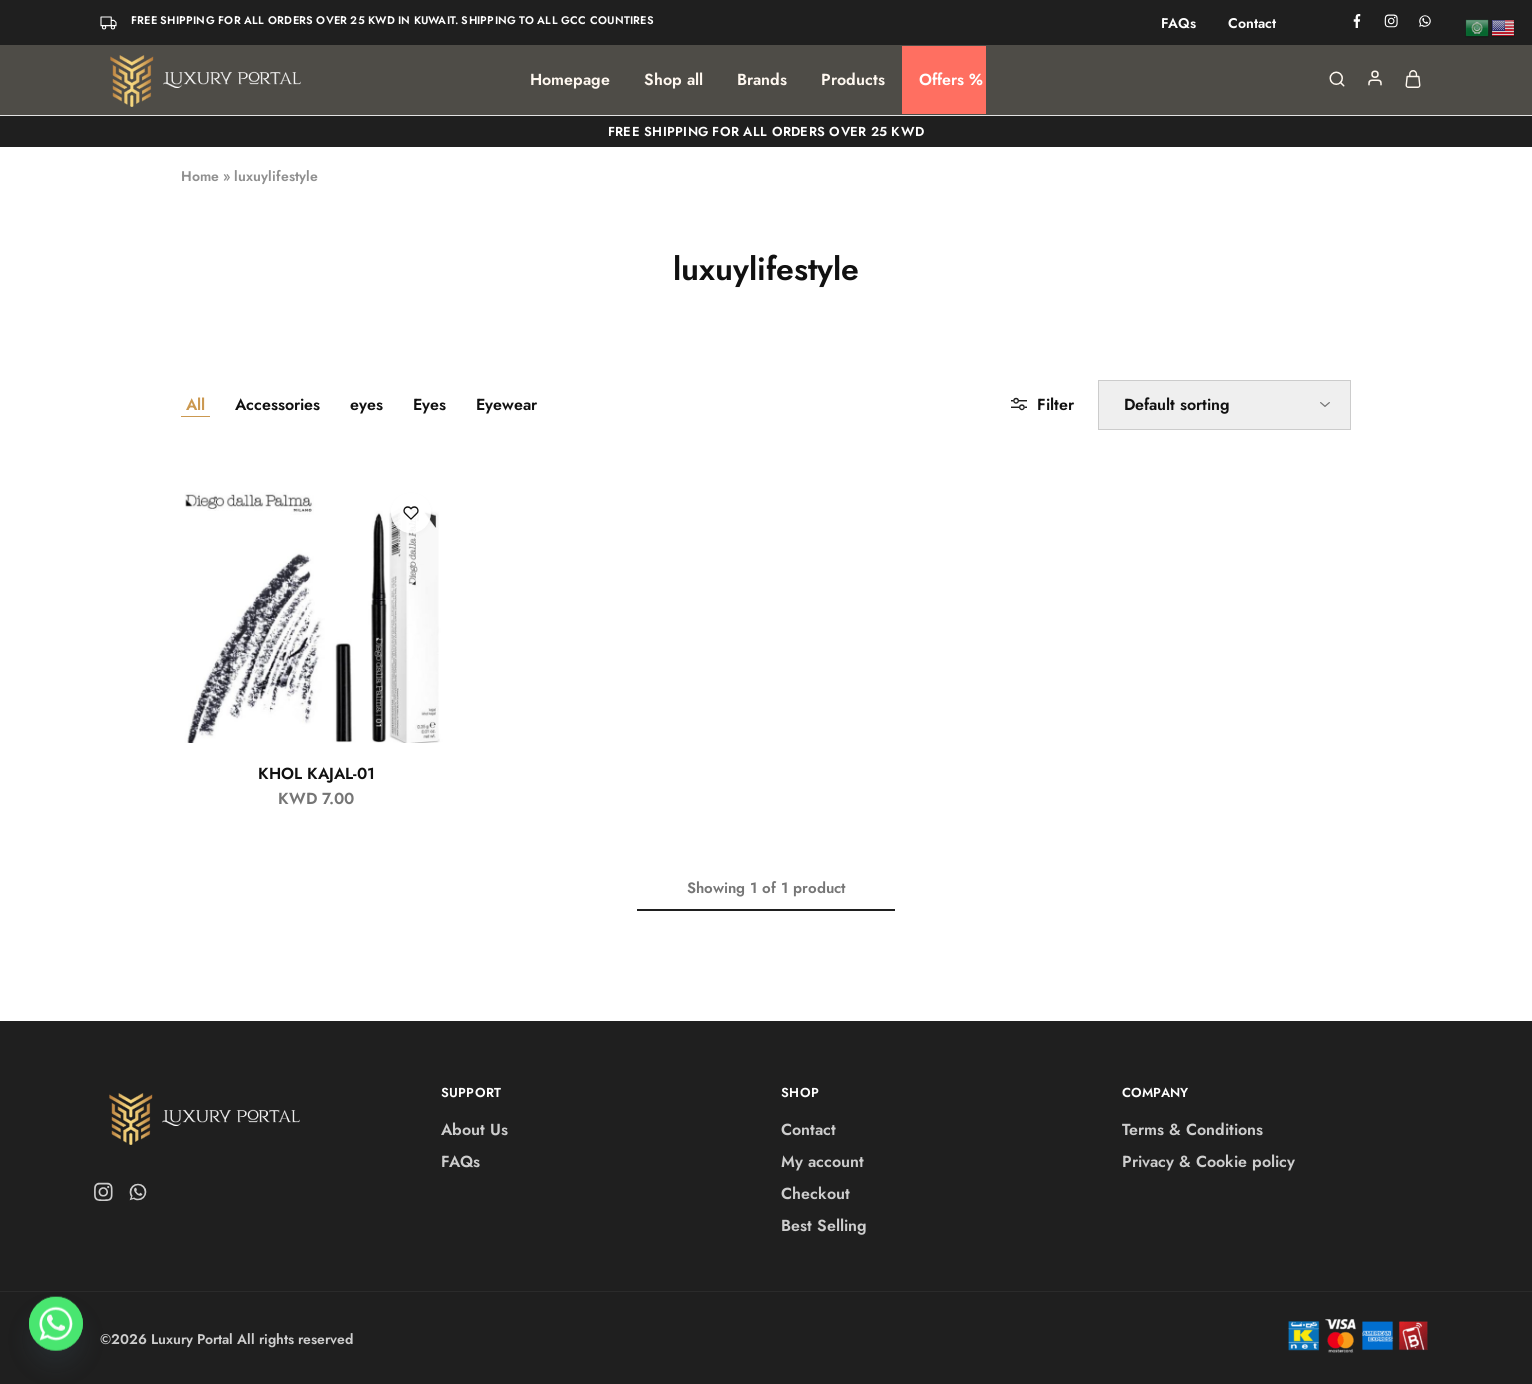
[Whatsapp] (56, 1332)
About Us (474, 1129)
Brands (762, 80)
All (195, 404)
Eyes (429, 404)
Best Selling (824, 1225)
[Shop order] (1224, 405)
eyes (366, 404)
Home (200, 176)
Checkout (815, 1193)
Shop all (673, 80)
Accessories (277, 404)
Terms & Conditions (1192, 1129)
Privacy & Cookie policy (1208, 1161)
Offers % (951, 80)
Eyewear (506, 404)
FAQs (1178, 23)
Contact (1252, 23)
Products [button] (853, 80)
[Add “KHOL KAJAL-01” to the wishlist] (411, 513)
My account (822, 1161)
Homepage (570, 80)
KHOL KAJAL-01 (316, 773)
